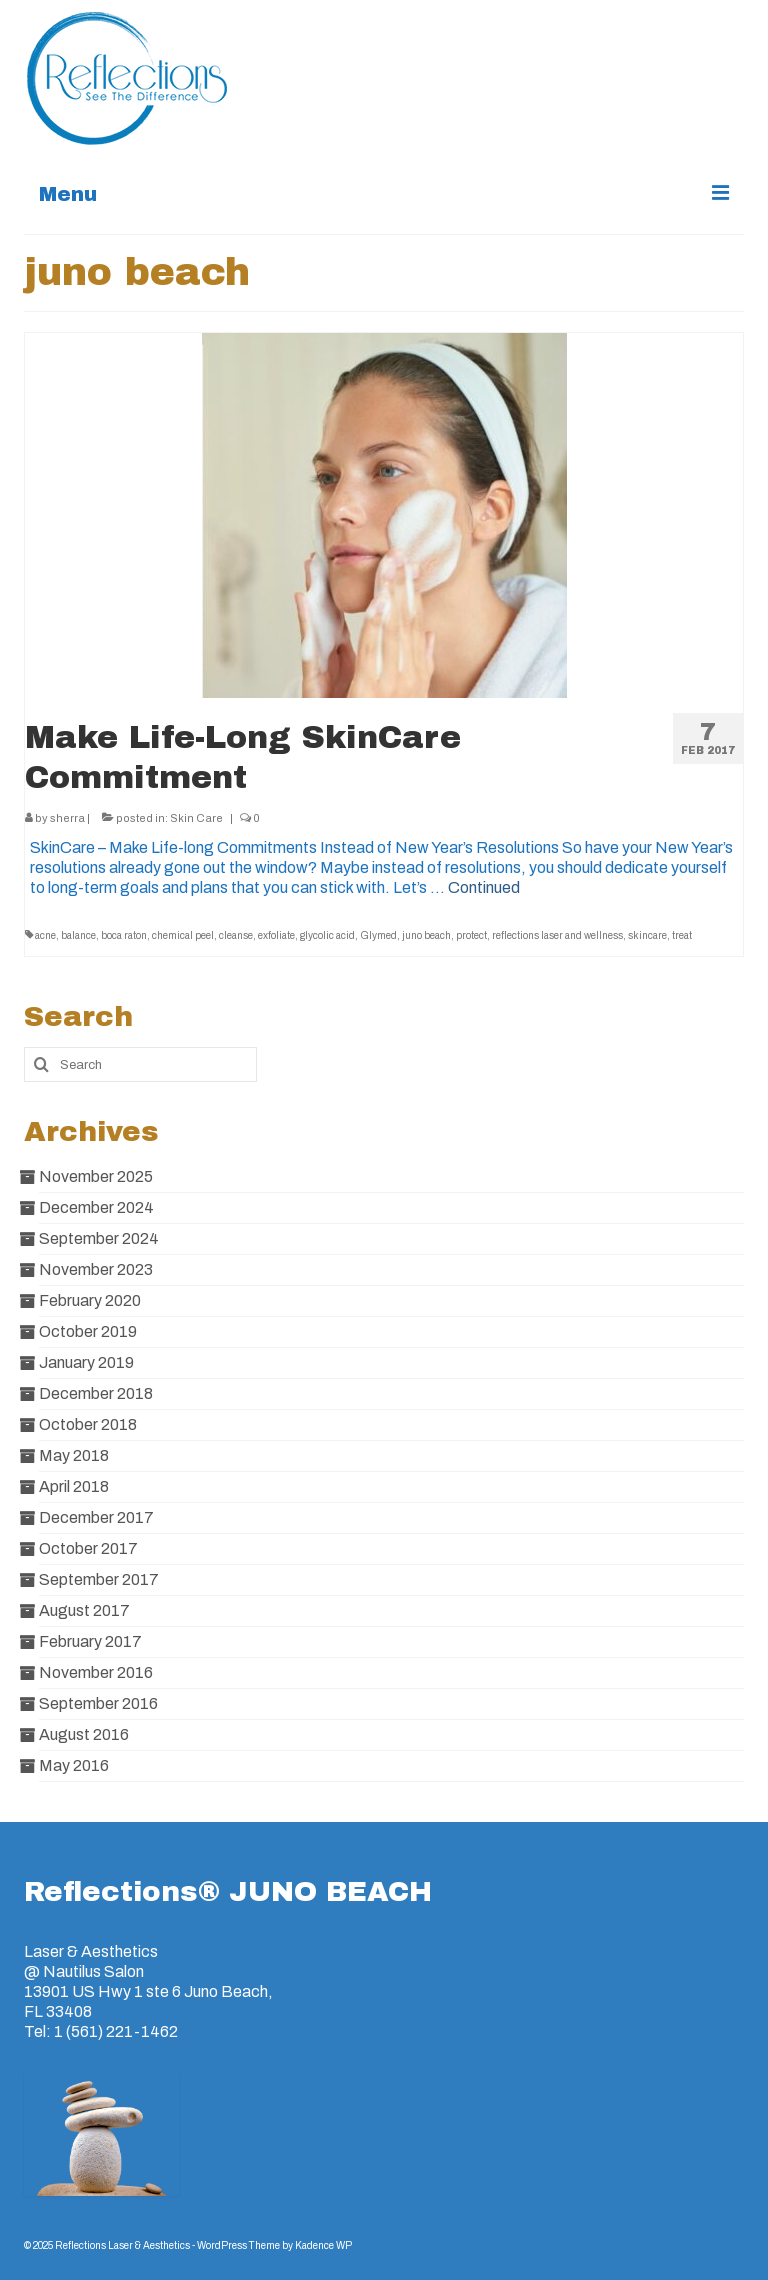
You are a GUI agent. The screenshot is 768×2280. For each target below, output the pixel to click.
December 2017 (96, 1517)
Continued (484, 887)
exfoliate (276, 935)
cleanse (236, 935)
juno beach (426, 935)
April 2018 (74, 1486)
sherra (67, 818)
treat (682, 935)
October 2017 (88, 1548)
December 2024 (96, 1207)
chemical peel (183, 935)
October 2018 (88, 1424)
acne (45, 935)
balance (78, 935)
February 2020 (90, 1300)
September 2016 (98, 1703)
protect (471, 935)
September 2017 (99, 1579)
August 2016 (84, 1734)
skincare (647, 935)
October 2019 (88, 1331)
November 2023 (96, 1269)
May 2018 (74, 1455)
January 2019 (86, 1362)
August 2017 (84, 1610)
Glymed (378, 935)
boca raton (124, 935)
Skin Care (196, 818)
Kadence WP (323, 2245)
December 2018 (96, 1393)
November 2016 (96, 1672)
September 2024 (99, 1238)
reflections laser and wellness (557, 935)
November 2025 (96, 1176)
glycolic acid (327, 935)
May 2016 (74, 1765)
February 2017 (90, 1641)
